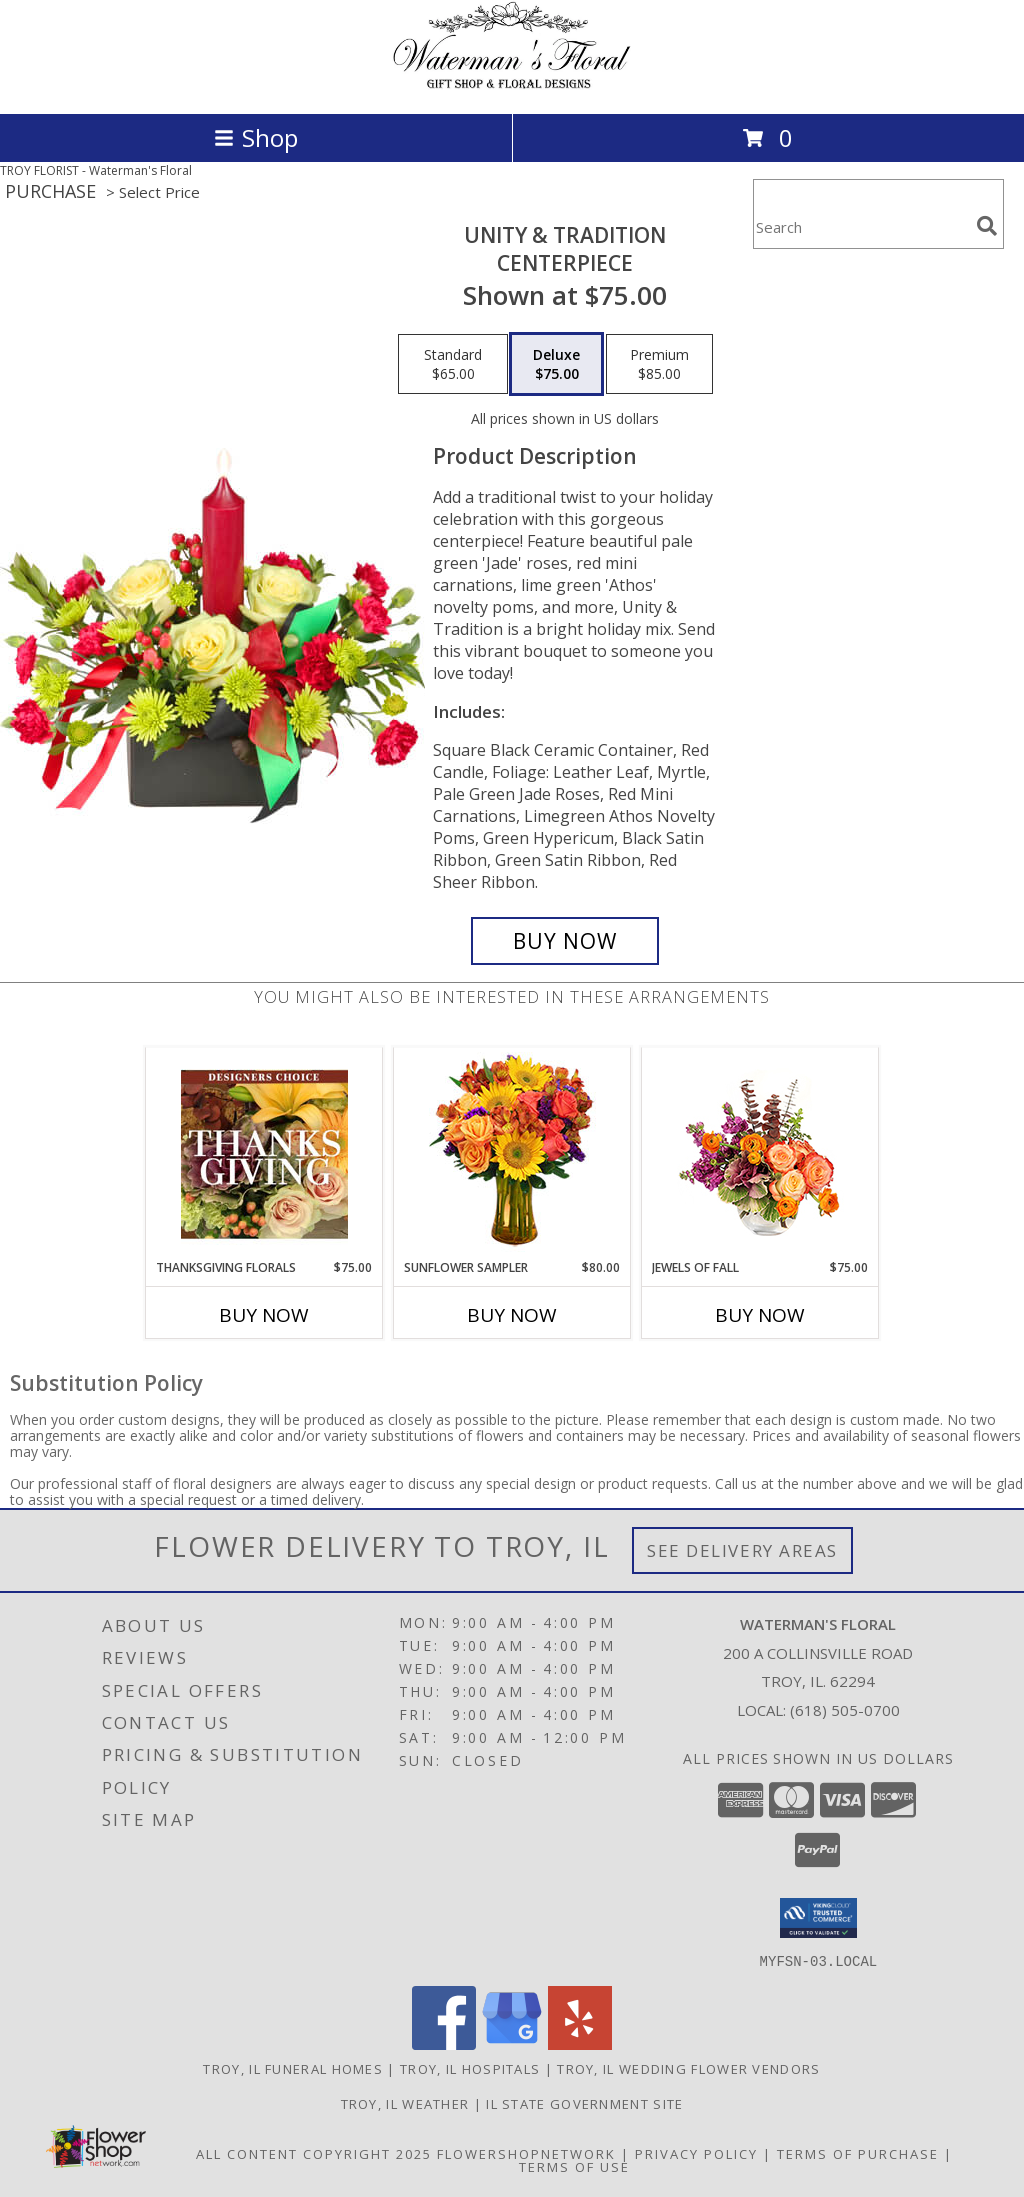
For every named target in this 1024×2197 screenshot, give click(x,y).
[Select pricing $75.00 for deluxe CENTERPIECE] (556, 364)
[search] (987, 226)
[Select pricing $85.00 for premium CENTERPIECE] (659, 364)
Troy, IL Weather (405, 2103)
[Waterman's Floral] (512, 84)
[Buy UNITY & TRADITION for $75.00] (565, 941)
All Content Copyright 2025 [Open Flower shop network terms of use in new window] (314, 2153)
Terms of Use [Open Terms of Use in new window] (574, 2166)
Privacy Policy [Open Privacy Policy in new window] (696, 2153)
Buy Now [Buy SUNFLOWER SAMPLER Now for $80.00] (512, 1315)
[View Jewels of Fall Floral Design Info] (760, 1153)
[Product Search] (861, 226)
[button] (818, 1918)
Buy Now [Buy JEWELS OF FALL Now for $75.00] (760, 1315)
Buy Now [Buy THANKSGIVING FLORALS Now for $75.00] (264, 1315)
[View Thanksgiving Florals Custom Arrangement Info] (264, 1154)
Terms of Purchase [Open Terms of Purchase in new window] (858, 2153)
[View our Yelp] (580, 2043)
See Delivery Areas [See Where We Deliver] (742, 1550)
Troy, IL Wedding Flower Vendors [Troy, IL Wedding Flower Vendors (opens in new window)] (688, 2068)
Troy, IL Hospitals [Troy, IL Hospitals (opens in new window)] (470, 2068)
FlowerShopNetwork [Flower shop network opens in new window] (526, 2153)
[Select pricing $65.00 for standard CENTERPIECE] (453, 364)
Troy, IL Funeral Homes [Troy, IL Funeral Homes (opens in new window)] (293, 2068)
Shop (256, 137)
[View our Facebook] (444, 2043)
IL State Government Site (584, 2103)
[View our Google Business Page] (512, 2043)
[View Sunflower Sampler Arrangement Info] (512, 1153)
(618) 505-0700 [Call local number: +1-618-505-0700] (845, 1710)
